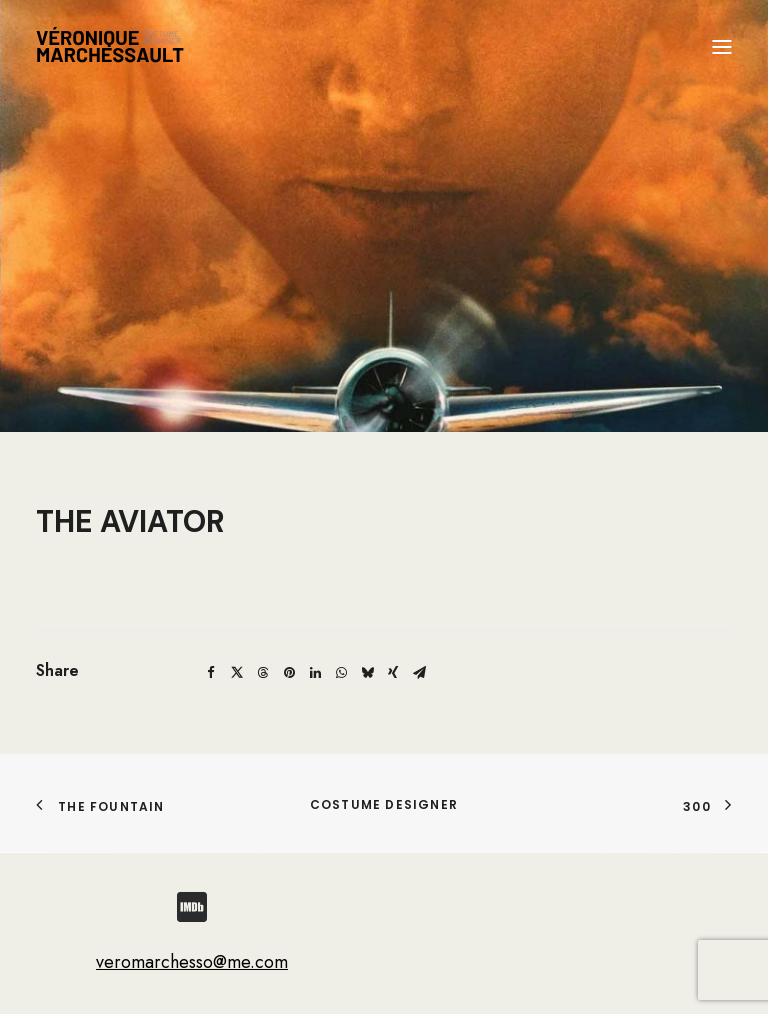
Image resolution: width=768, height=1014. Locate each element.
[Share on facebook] (211, 673)
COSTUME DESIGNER (384, 804)
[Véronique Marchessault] (110, 47)
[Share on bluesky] (367, 673)
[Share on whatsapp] (341, 673)
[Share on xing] (393, 673)
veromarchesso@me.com (192, 962)
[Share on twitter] (237, 673)
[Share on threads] (263, 673)
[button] (722, 47)
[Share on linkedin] (315, 673)
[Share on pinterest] (289, 673)
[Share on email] (419, 673)
